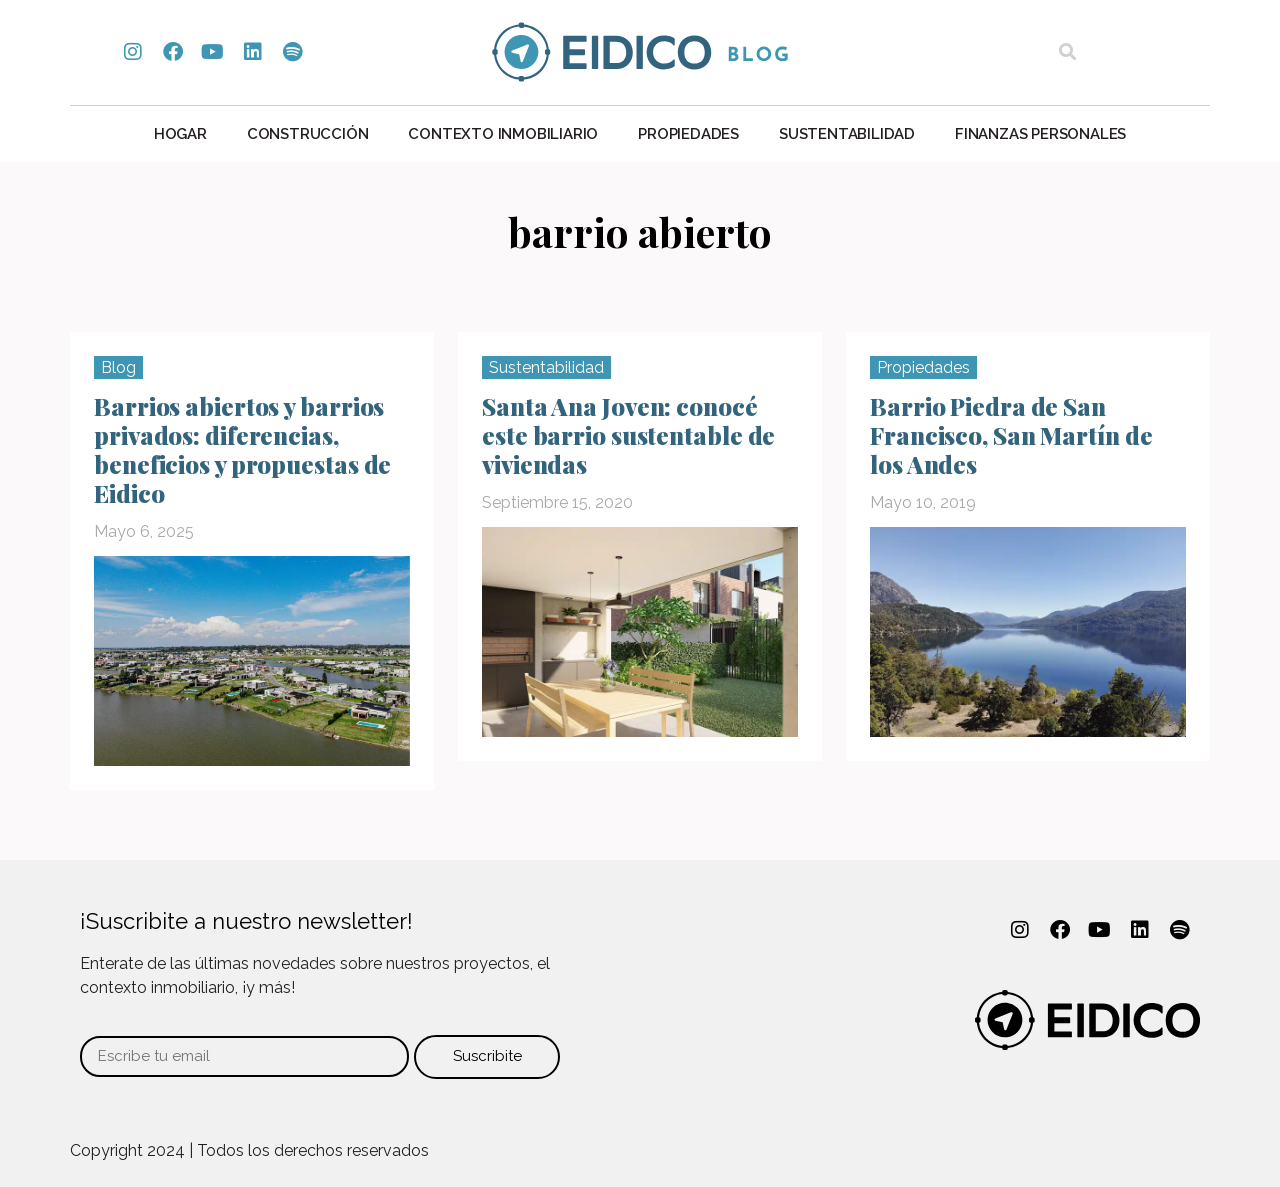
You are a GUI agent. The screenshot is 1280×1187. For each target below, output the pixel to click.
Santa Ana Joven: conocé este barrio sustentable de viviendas (628, 435)
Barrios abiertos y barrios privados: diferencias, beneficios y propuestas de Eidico (242, 449)
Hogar (180, 134)
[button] (1067, 52)
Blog (118, 367)
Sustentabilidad (847, 134)
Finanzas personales (1040, 134)
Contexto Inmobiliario (503, 134)
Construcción (308, 134)
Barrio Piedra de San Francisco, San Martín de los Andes (1011, 435)
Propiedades (688, 134)
